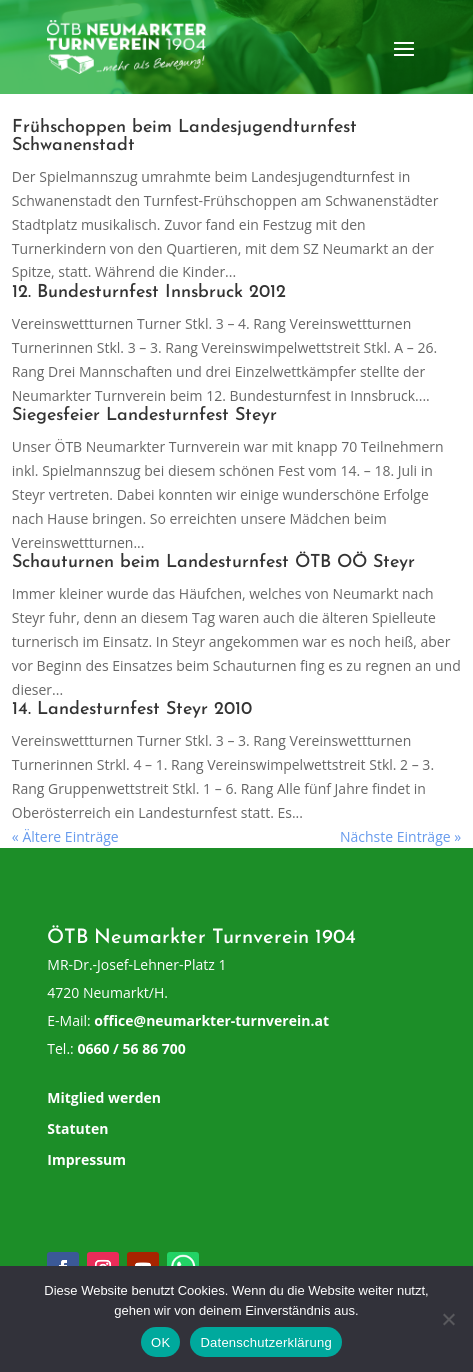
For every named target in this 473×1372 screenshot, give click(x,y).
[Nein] (448, 1319)
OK (160, 1342)
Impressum (86, 1159)
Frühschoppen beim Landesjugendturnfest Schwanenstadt (184, 136)
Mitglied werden (104, 1097)
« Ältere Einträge (65, 836)
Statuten (77, 1128)
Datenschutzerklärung (265, 1342)
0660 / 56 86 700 (131, 1048)
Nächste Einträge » (400, 836)
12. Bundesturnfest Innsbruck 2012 (149, 292)
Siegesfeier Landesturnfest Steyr (144, 415)
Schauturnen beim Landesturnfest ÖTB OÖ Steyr (213, 562)
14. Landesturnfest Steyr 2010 (132, 709)
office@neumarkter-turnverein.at (211, 1020)
